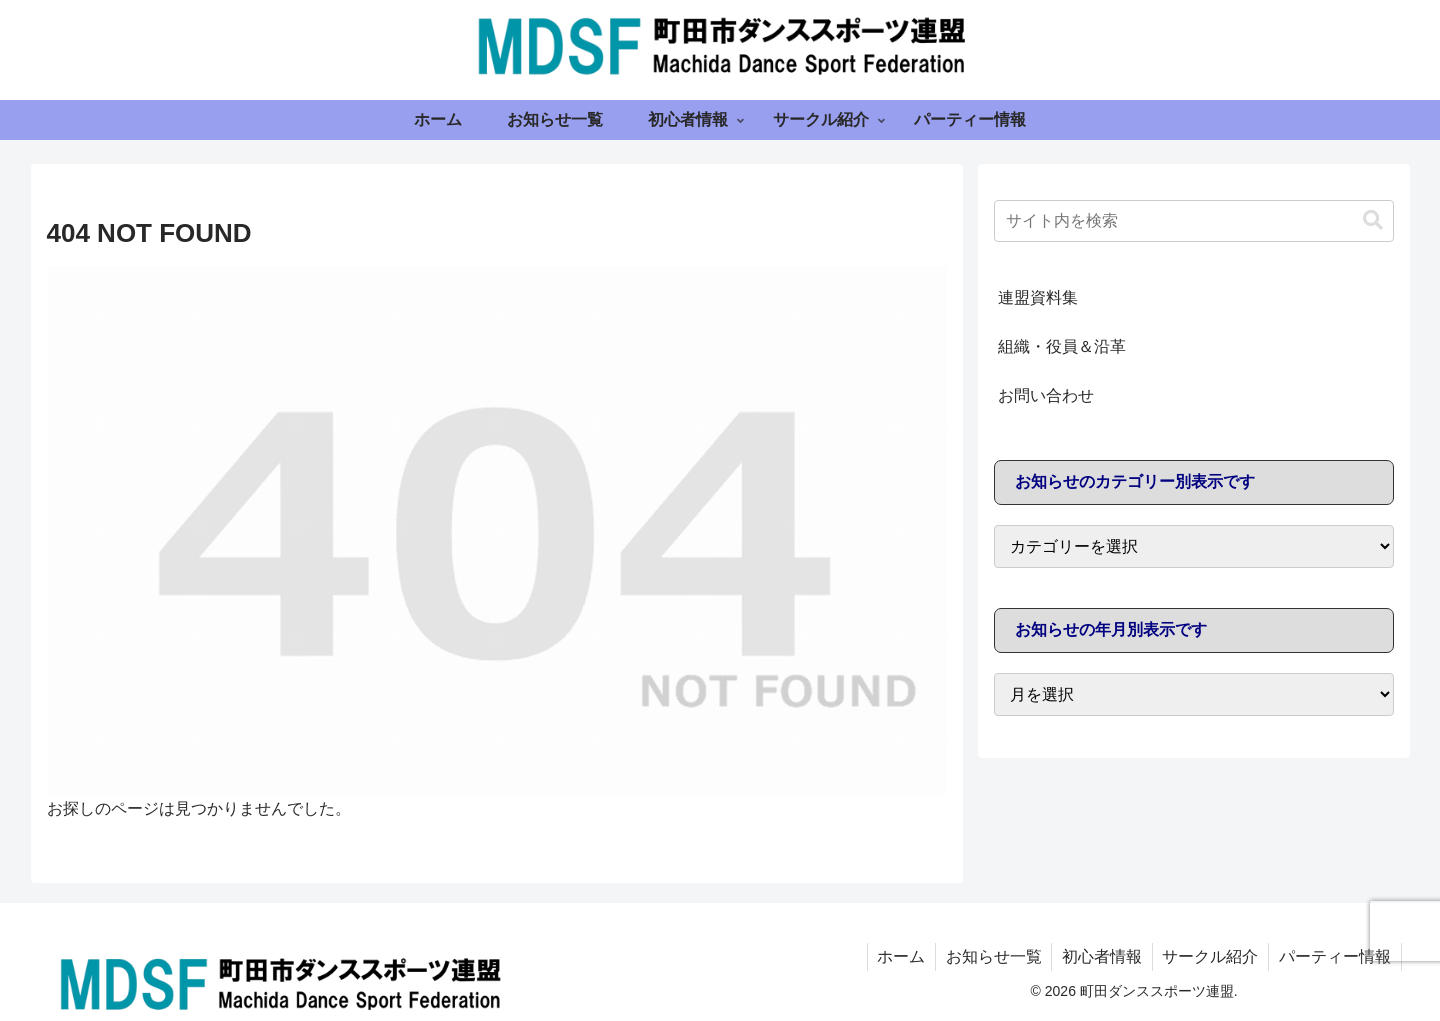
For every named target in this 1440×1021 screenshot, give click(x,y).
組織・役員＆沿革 (1062, 346)
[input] (1194, 221)
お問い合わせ (1046, 395)
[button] (1373, 220)
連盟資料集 (1038, 297)
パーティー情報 (1335, 956)
